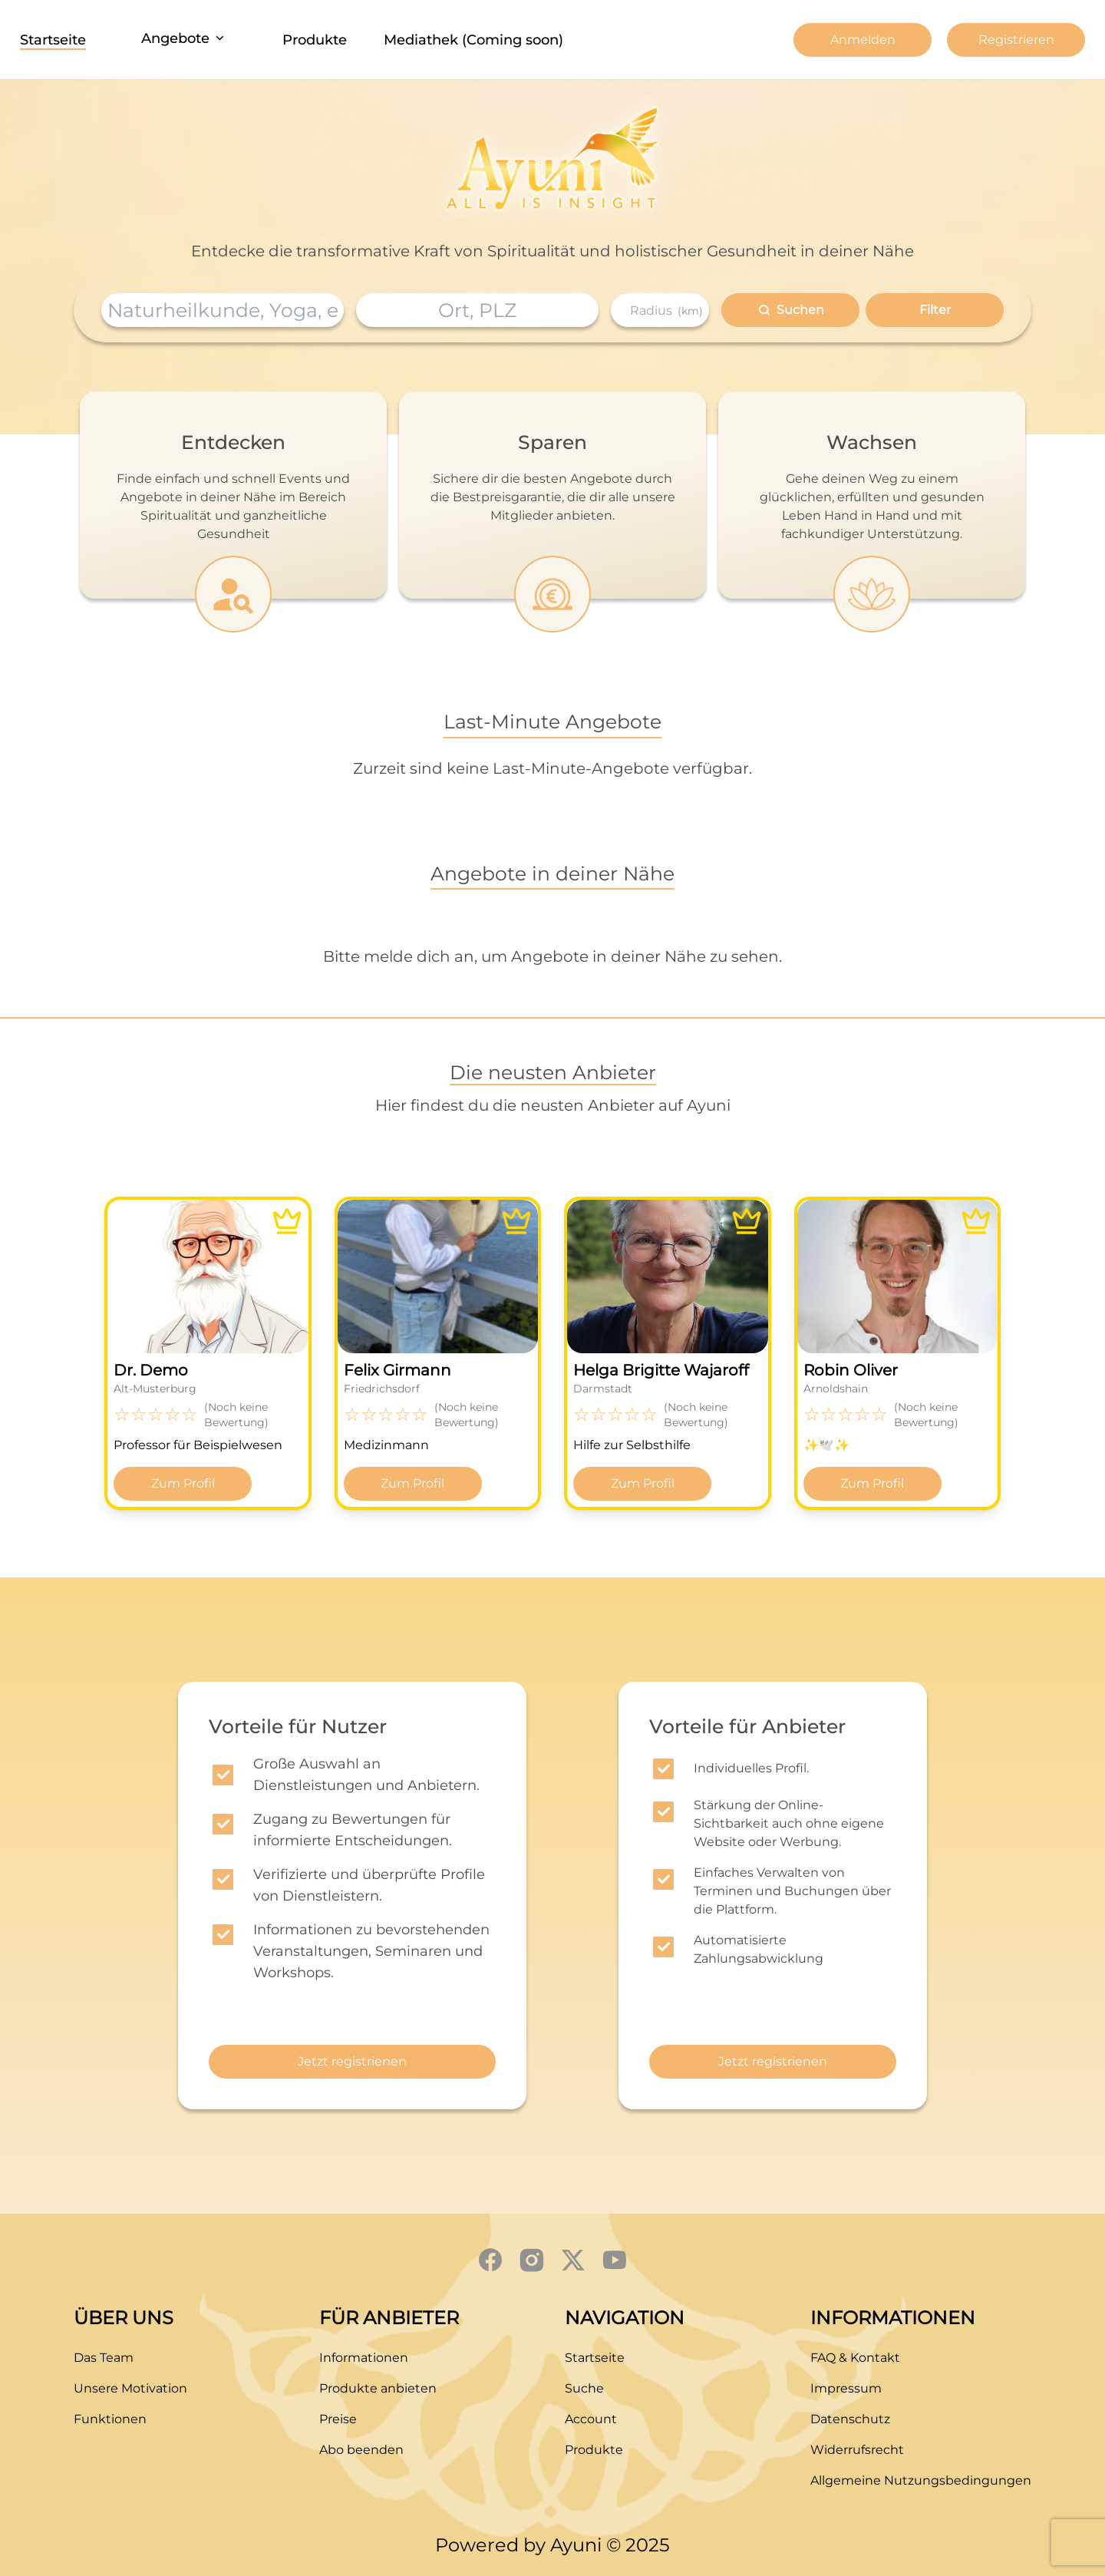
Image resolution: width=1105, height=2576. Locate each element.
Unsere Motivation (130, 2388)
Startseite (53, 39)
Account (591, 2419)
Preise (338, 2419)
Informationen (363, 2357)
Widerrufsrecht (857, 2449)
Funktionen (110, 2419)
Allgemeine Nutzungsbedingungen (920, 2480)
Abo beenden (361, 2449)
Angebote (184, 38)
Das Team (104, 2357)
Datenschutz (850, 2419)
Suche (584, 2388)
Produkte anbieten (378, 2388)
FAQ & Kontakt (855, 2357)
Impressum (846, 2388)
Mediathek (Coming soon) (473, 39)
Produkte (314, 39)
